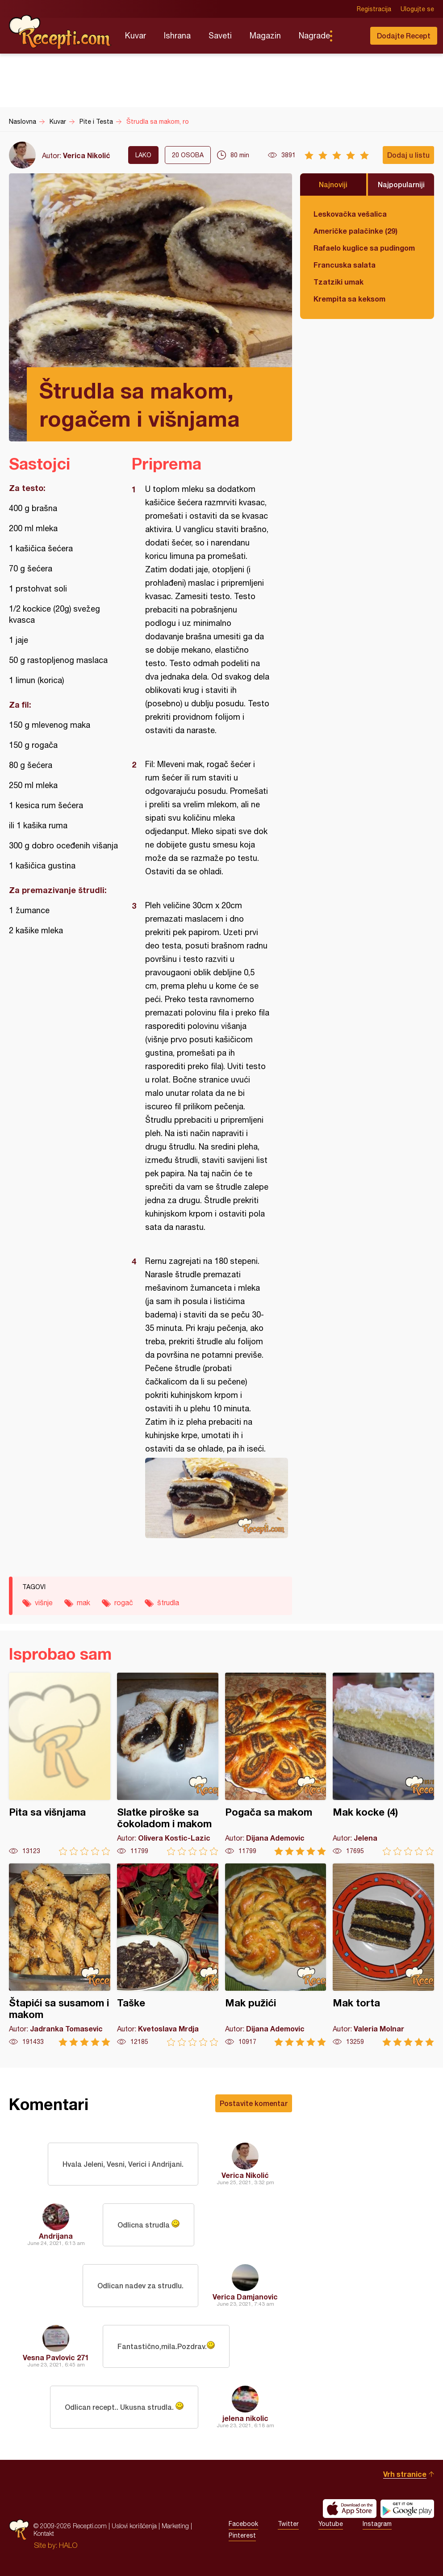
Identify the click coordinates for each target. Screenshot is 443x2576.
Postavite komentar (254, 2103)
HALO (68, 2545)
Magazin (265, 35)
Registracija (374, 9)
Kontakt (43, 2533)
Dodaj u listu (408, 155)
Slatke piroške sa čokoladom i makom (167, 1764)
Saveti (220, 35)
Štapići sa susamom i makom (59, 1954)
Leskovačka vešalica (350, 214)
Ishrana (177, 35)
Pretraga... (349, 35)
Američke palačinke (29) (355, 231)
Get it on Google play (407, 2508)
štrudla (168, 1602)
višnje (44, 1602)
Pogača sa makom (275, 1764)
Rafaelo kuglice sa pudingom (364, 247)
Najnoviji (333, 184)
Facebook (243, 2523)
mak (83, 1602)
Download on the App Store (349, 2508)
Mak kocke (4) (383, 1764)
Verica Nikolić (86, 155)
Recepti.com (60, 32)
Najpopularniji (401, 184)
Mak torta (383, 1954)
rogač (123, 1602)
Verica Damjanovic (245, 2296)
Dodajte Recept (403, 35)
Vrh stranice (404, 2474)
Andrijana (56, 2236)
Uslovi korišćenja (134, 2526)
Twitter (288, 2523)
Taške (167, 1954)
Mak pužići (275, 1954)
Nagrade (314, 35)
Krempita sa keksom (349, 298)
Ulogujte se (417, 9)
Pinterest (242, 2535)
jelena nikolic (245, 2418)
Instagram (377, 2523)
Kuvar (135, 35)
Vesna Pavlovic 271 (56, 2357)
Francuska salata (344, 264)
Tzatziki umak (338, 281)
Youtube (330, 2523)
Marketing (175, 2526)
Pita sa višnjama (59, 1764)
